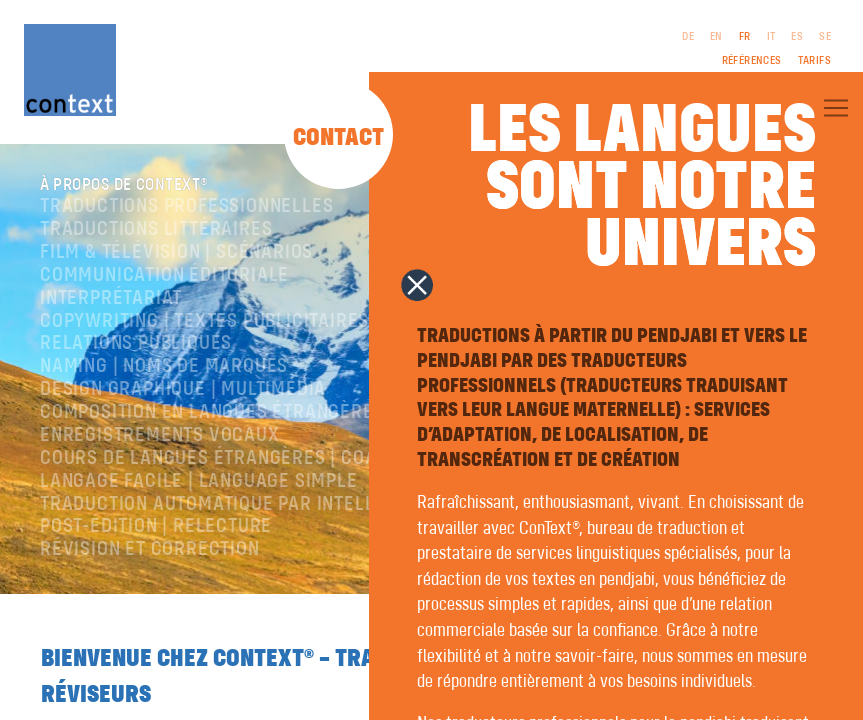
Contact (339, 139)
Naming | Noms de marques (164, 369)
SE (825, 37)
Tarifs (814, 61)
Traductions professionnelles (186, 209)
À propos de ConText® (142, 186)
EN (716, 37)
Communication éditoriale (164, 278)
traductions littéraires (156, 232)
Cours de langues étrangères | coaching (234, 461)
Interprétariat (111, 300)
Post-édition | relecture (156, 529)
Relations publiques (136, 346)
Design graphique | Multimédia (183, 392)
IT (771, 37)
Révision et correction (150, 552)
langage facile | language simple (199, 483)
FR (745, 37)
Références (752, 61)
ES (797, 37)
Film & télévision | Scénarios (176, 255)
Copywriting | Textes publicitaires (204, 323)
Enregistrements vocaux (160, 438)
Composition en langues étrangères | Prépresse (269, 415)
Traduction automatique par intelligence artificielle (298, 506)
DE (688, 37)
